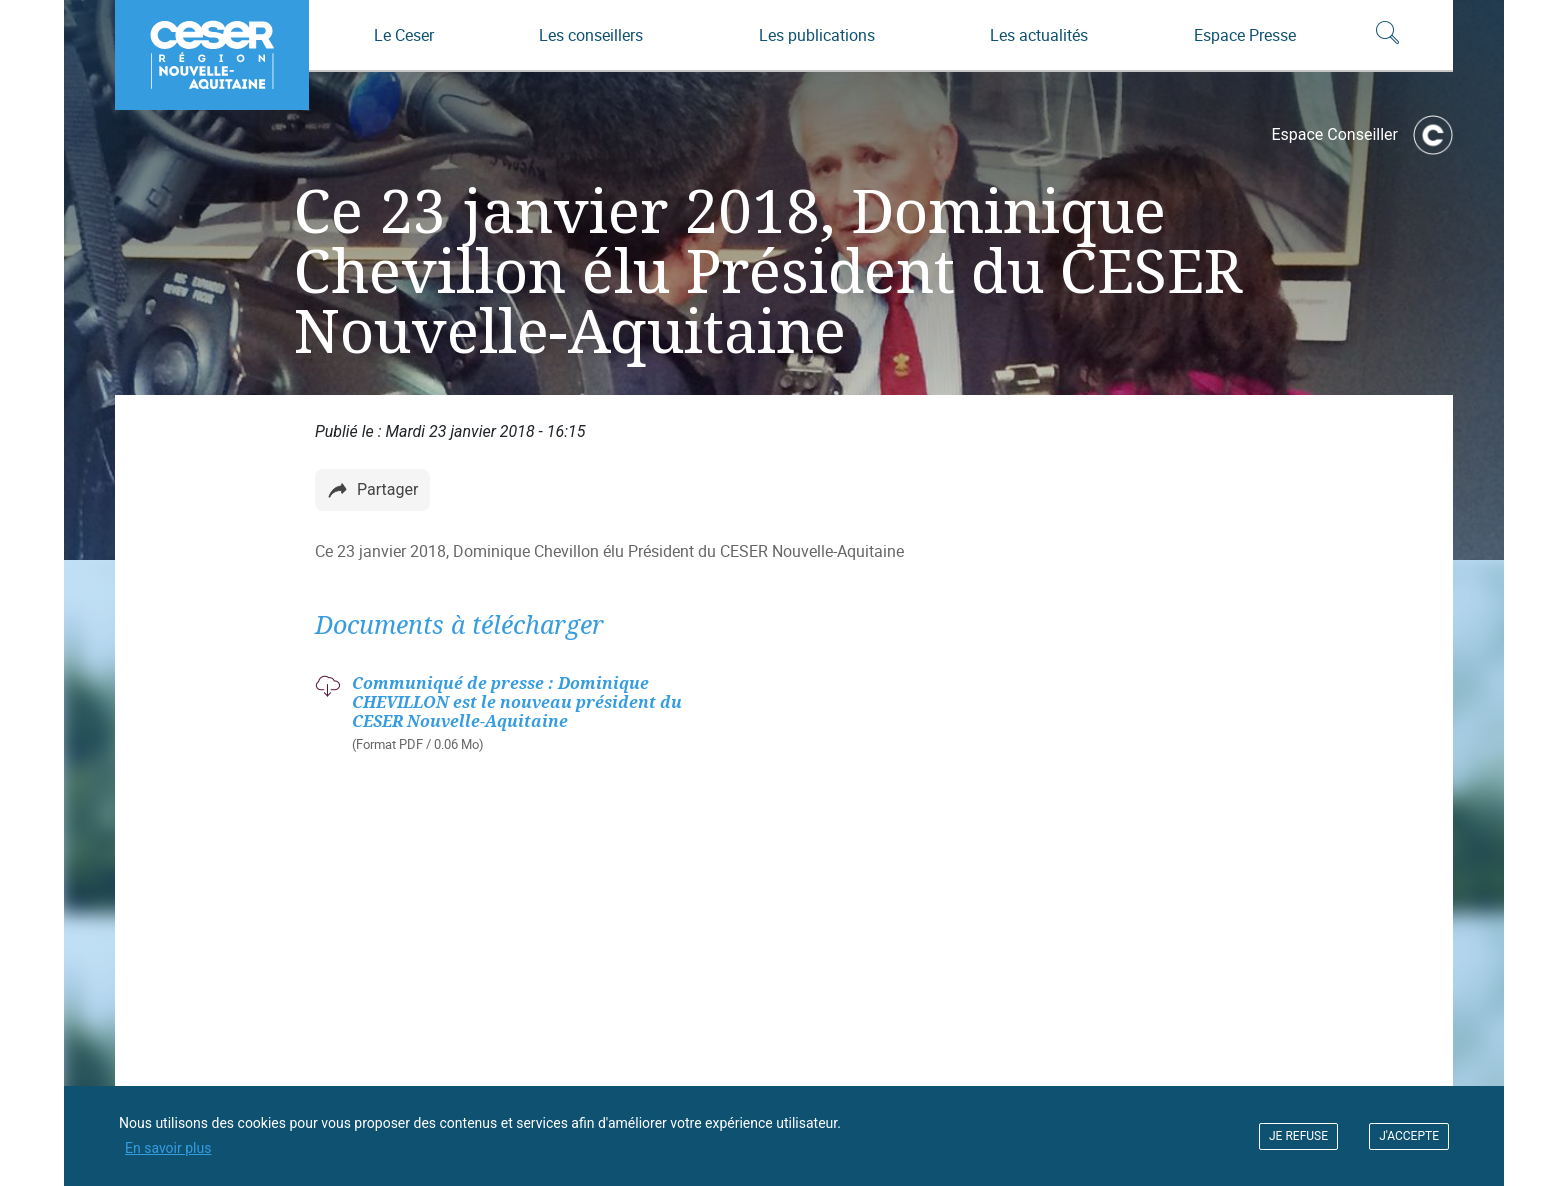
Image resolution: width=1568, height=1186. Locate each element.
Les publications (817, 35)
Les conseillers (591, 35)
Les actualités (1039, 35)
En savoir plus (168, 1148)
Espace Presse (1245, 35)
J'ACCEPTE (1409, 1136)
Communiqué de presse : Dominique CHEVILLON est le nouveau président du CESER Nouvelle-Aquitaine (517, 702)
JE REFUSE (1298, 1136)
